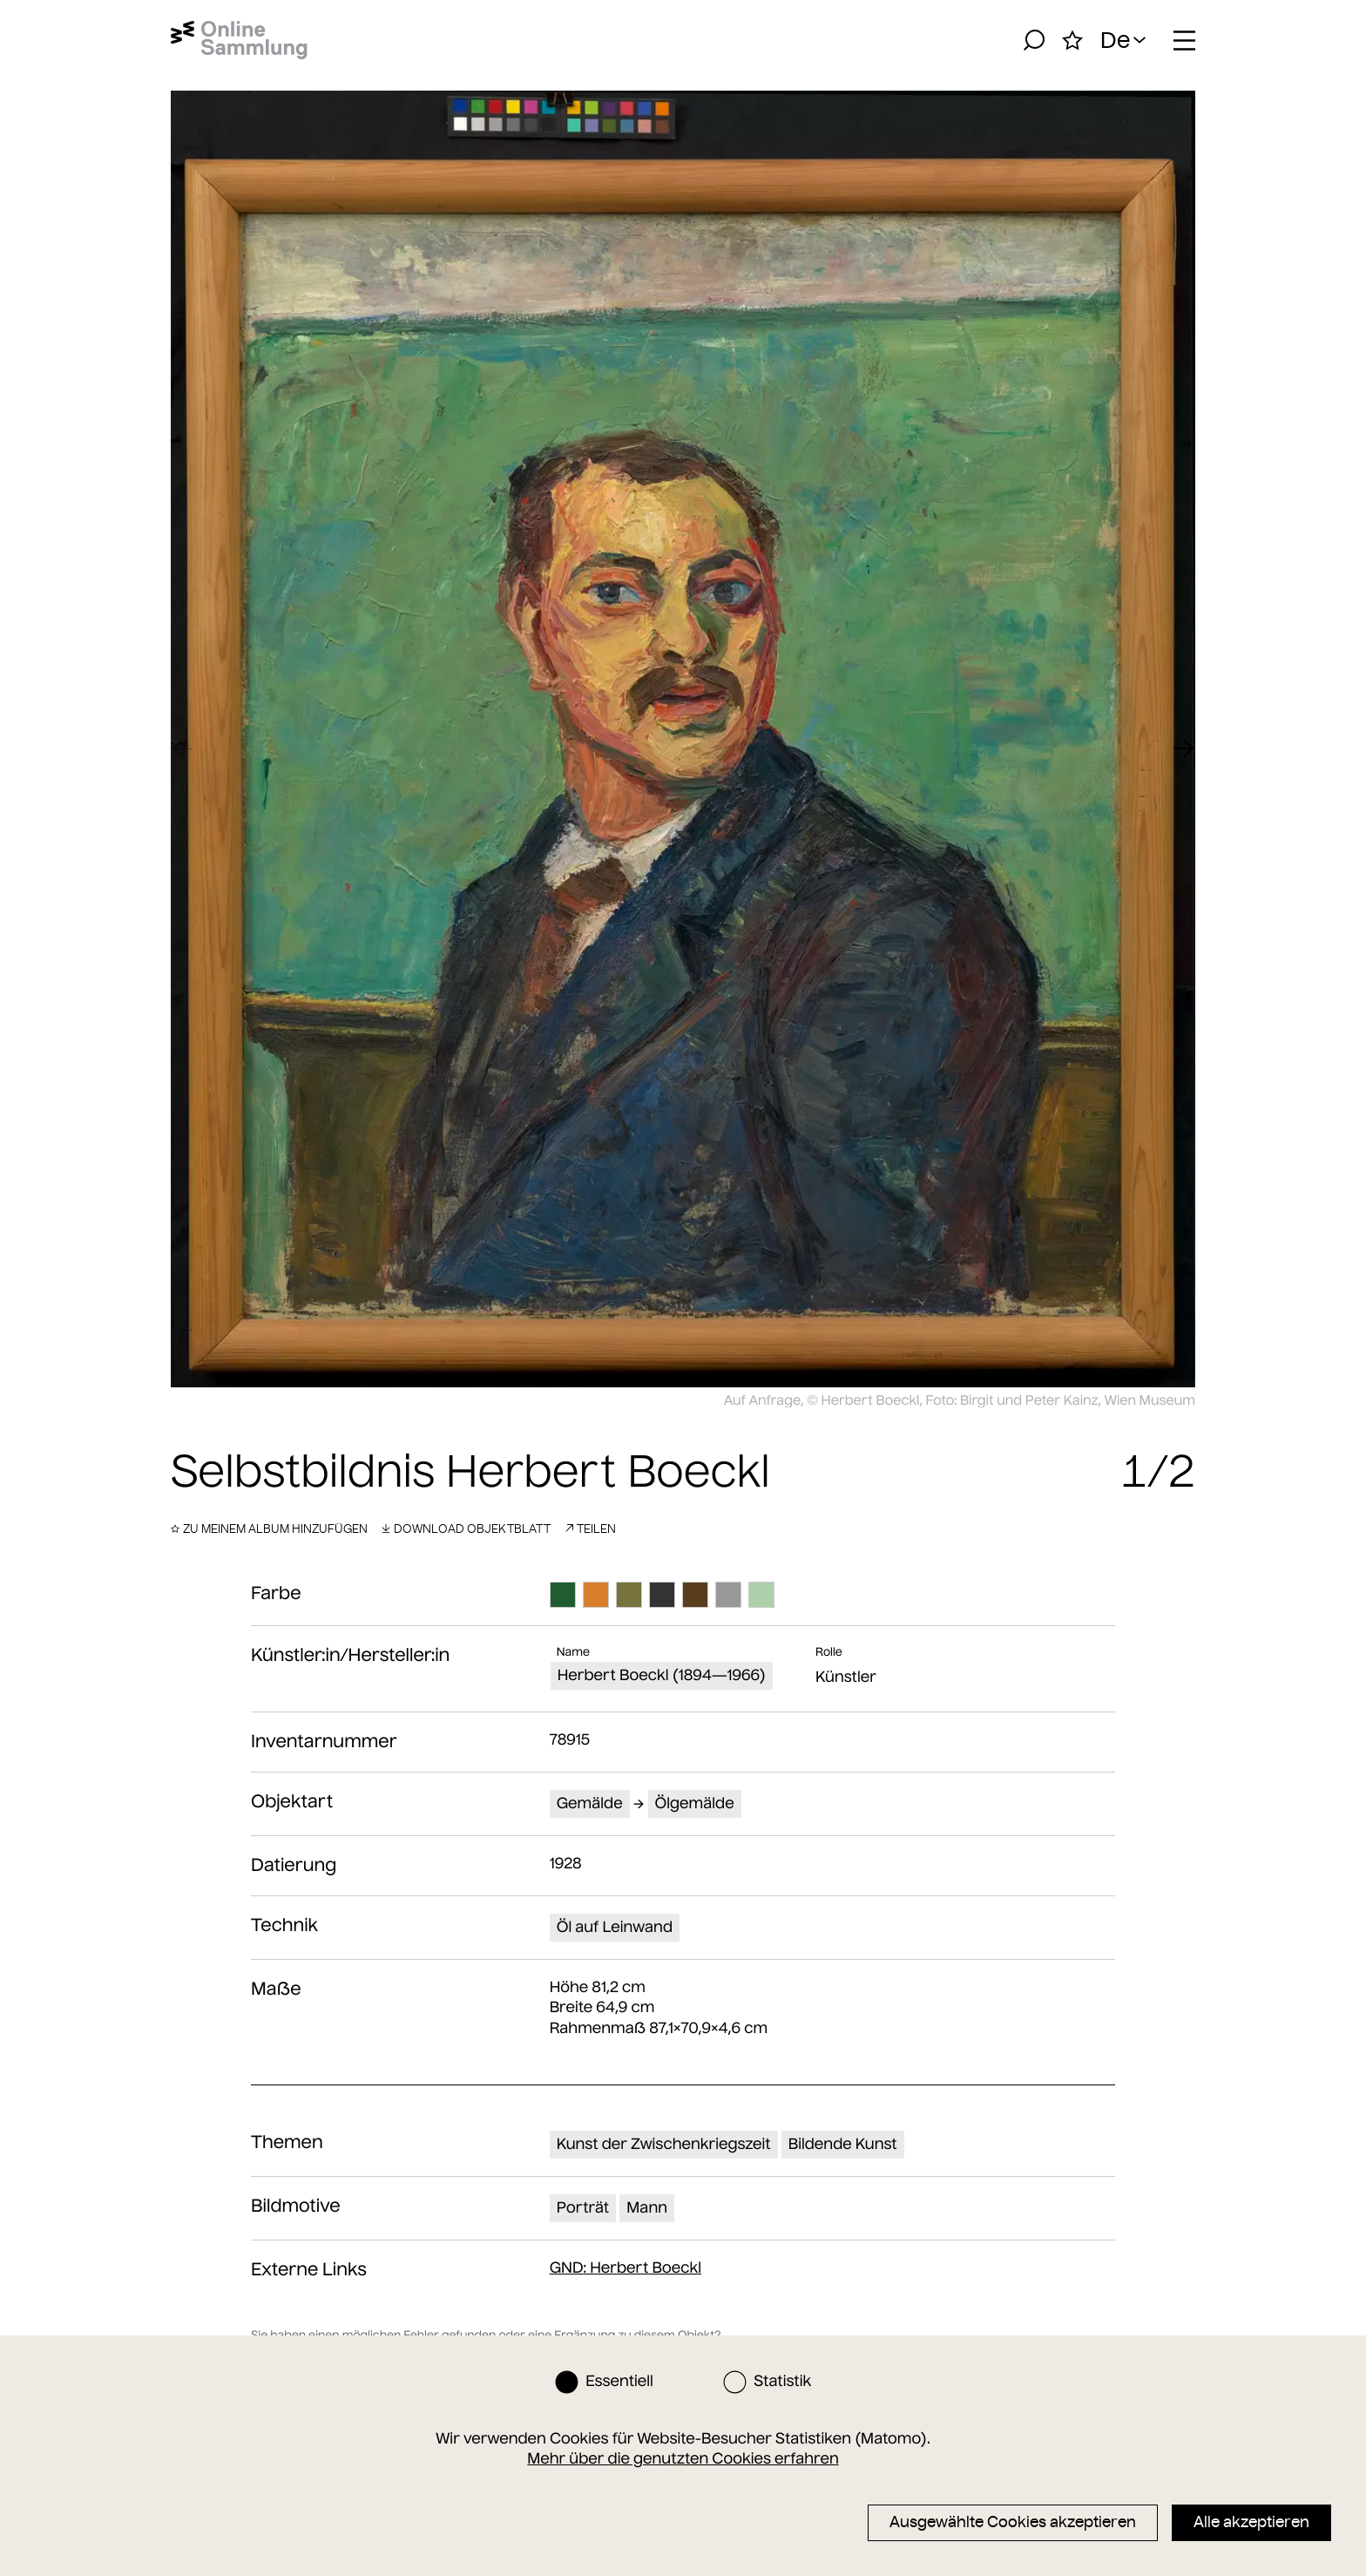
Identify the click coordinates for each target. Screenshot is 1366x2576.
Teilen (590, 1528)
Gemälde (590, 1803)
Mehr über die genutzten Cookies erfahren (682, 2458)
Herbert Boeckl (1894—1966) (662, 1675)
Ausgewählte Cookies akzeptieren (1012, 2522)
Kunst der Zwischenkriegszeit (664, 2143)
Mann (646, 2207)
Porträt (583, 2207)
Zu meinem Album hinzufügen (269, 1528)
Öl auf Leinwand (615, 1926)
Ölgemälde (694, 1803)
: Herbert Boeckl (625, 2267)
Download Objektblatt (466, 1528)
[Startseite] (239, 40)
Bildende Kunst (842, 2143)
